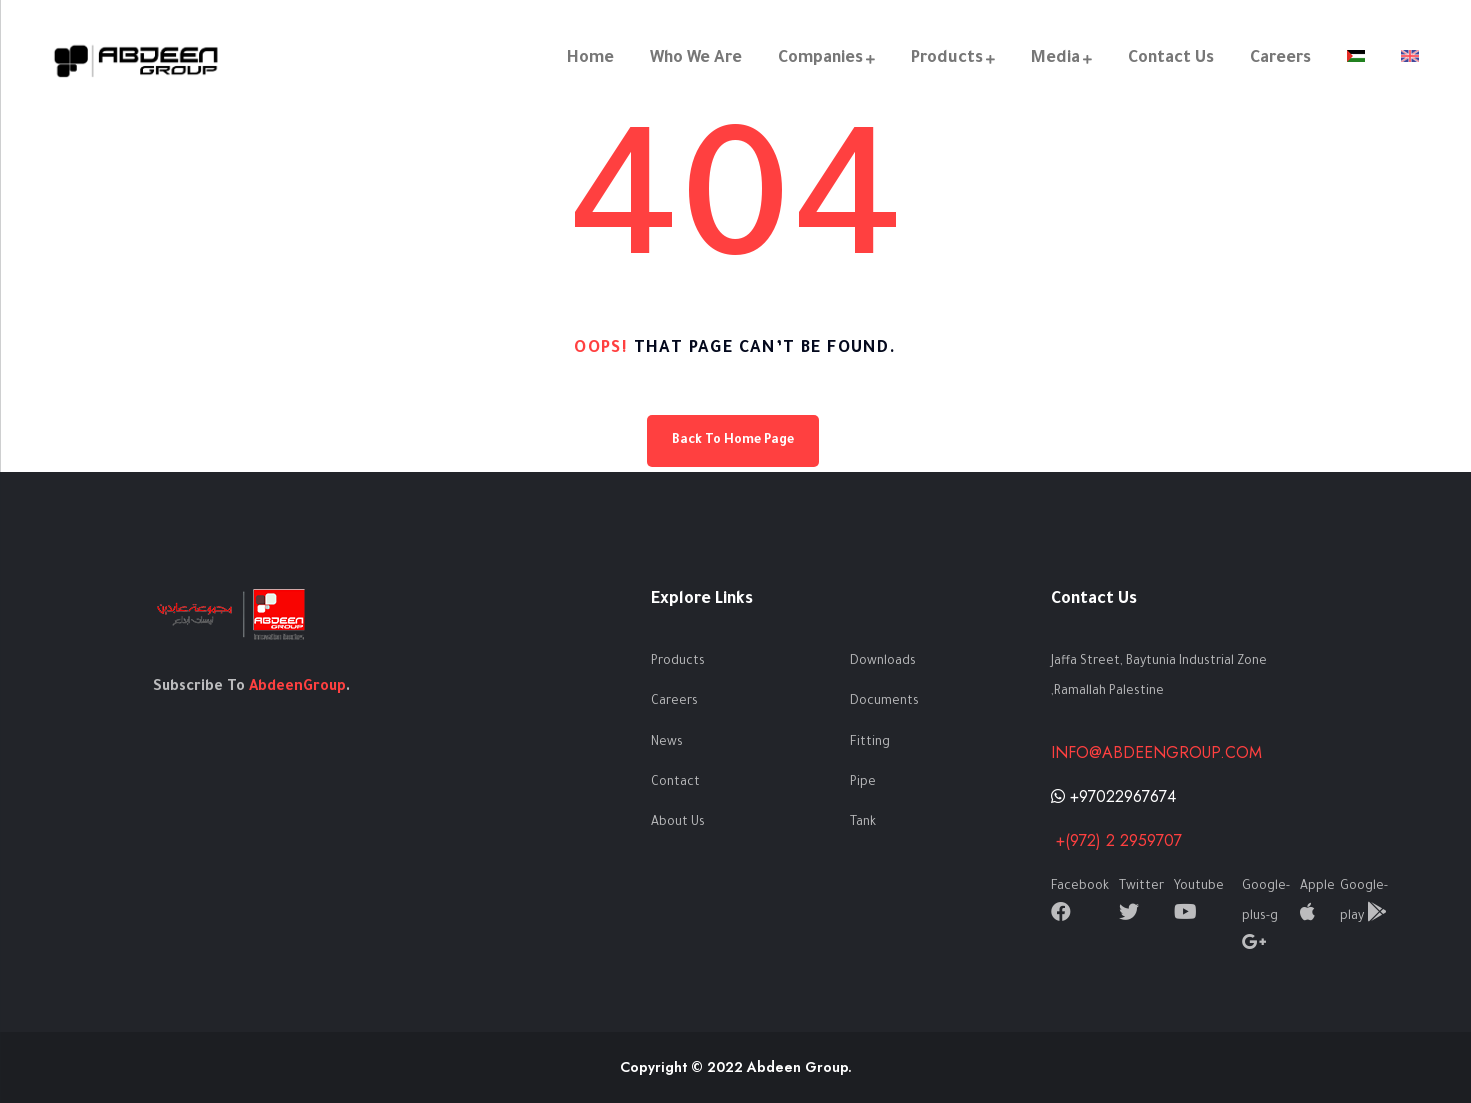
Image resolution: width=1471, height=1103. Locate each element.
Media (1053, 59)
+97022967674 (1113, 796)
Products (945, 59)
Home (588, 59)
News (667, 743)
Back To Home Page (733, 441)
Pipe (863, 783)
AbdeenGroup (297, 688)
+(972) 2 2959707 (1116, 840)
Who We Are (694, 59)
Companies (818, 59)
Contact (675, 783)
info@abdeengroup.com (1156, 752)
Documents (884, 702)
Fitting (870, 743)
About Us (678, 823)
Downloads (883, 662)
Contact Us (1169, 59)
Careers (1278, 59)
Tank (863, 823)
